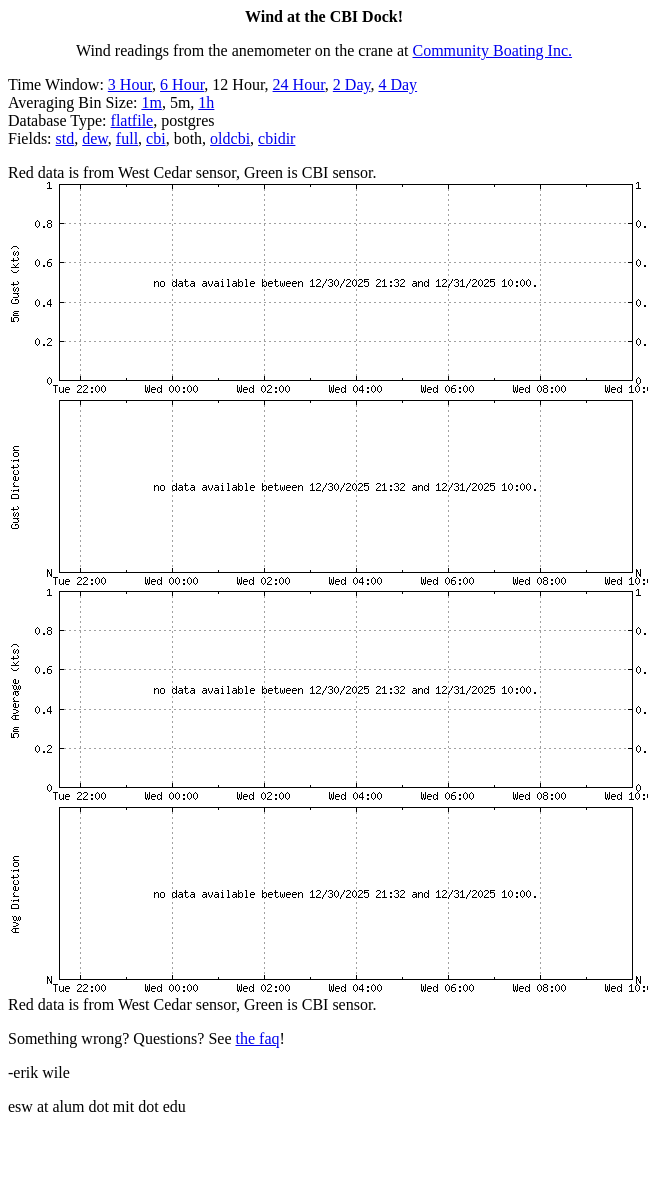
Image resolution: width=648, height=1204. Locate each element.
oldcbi (230, 138)
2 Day (352, 84)
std (65, 138)
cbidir (276, 138)
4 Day (397, 84)
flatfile (132, 120)
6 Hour (182, 84)
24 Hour (299, 84)
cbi (156, 138)
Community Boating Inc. (493, 50)
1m (151, 102)
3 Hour (130, 84)
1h (206, 102)
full (127, 138)
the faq (258, 1038)
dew (95, 138)
